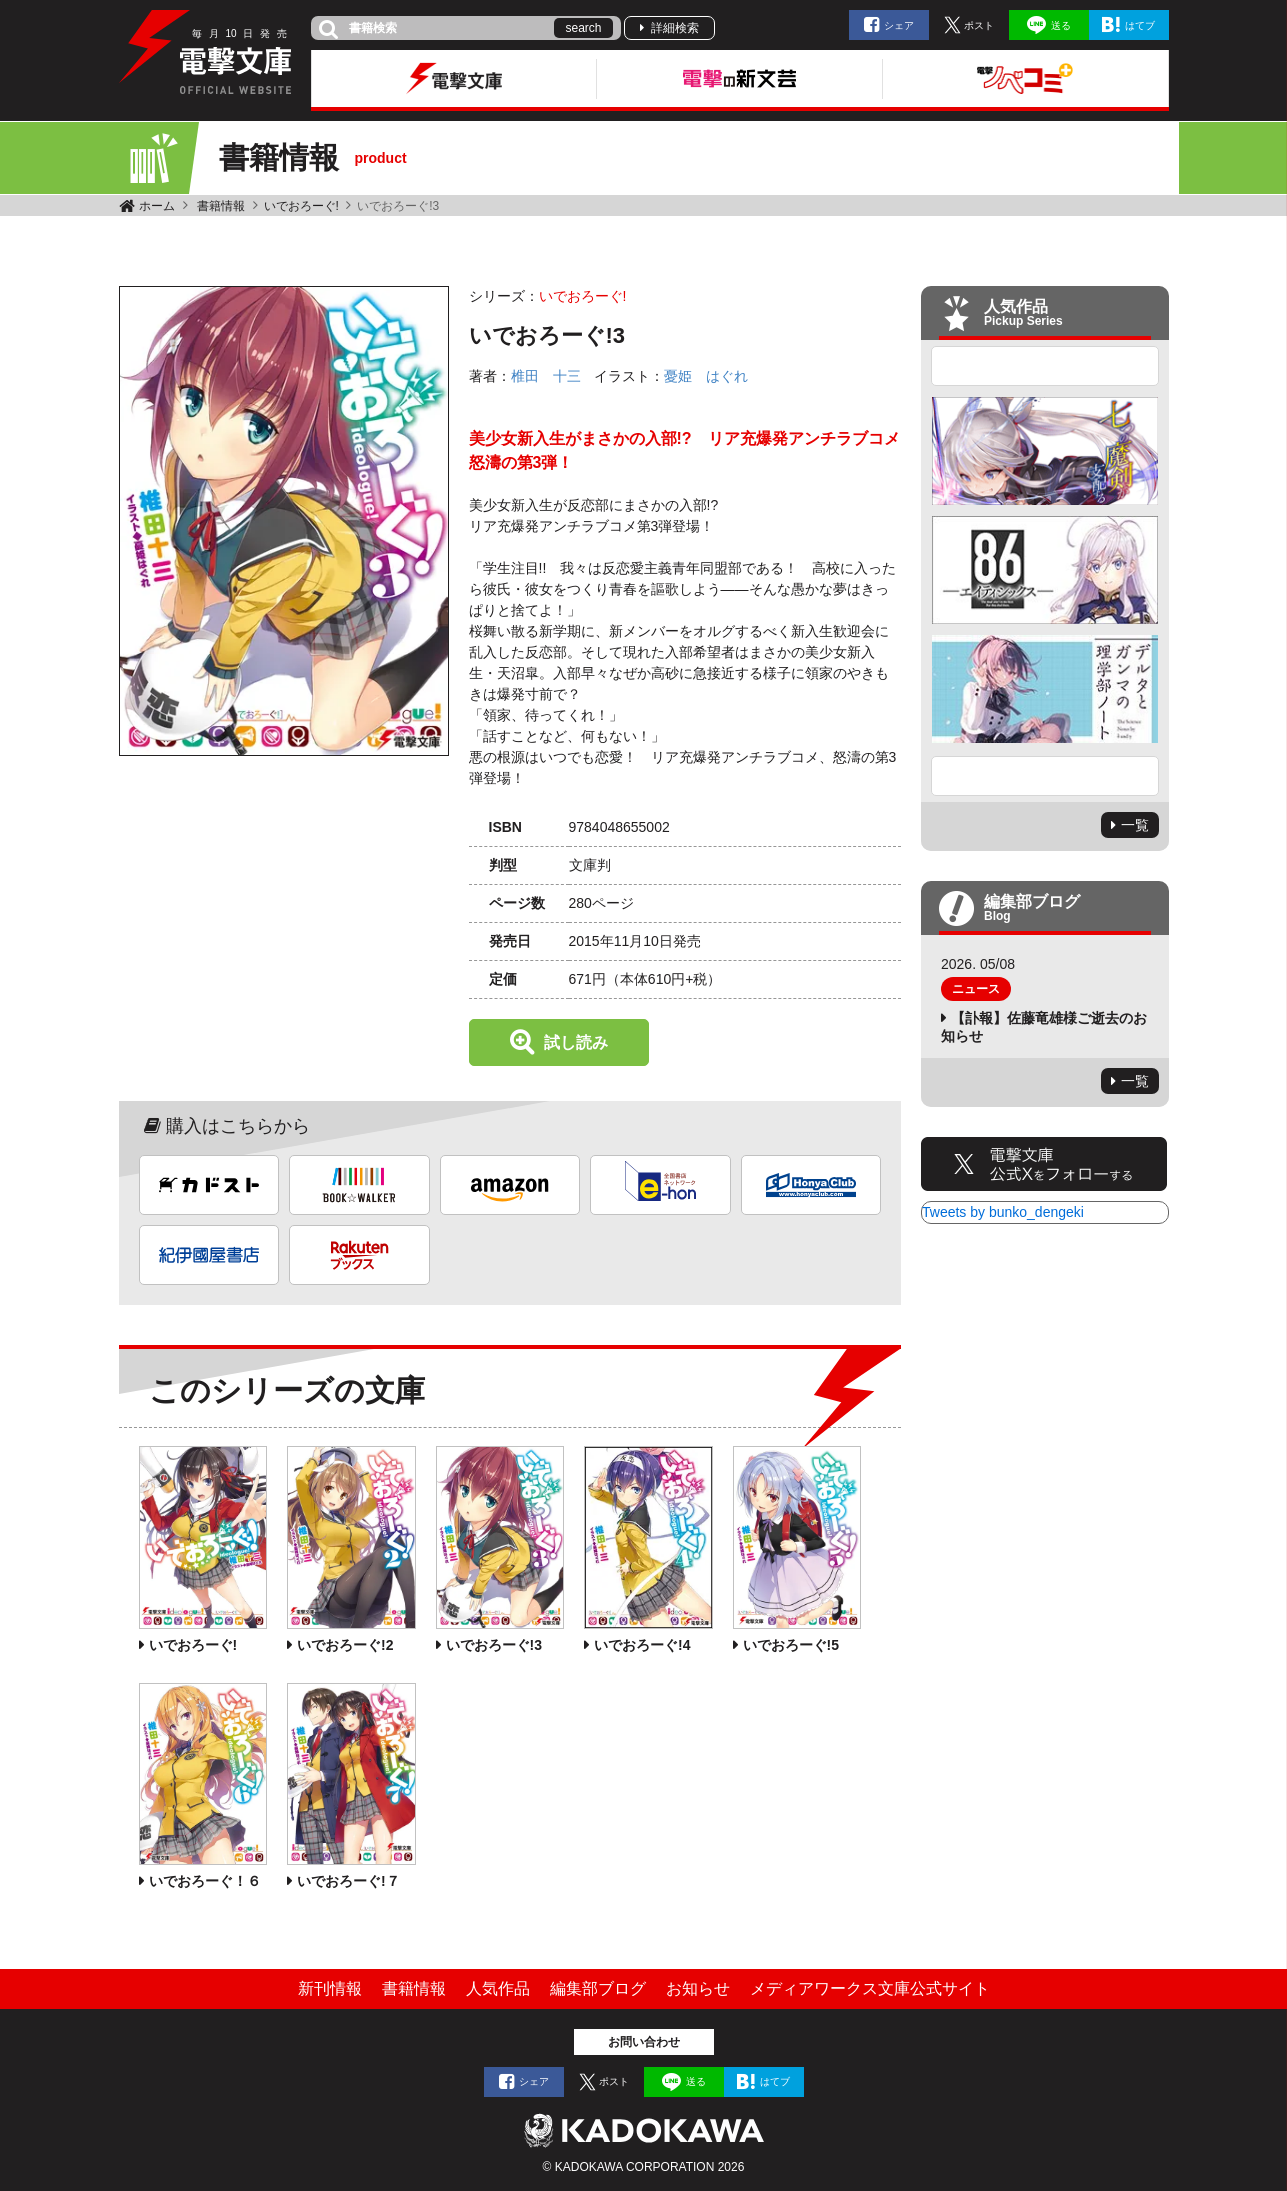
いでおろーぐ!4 (642, 1645)
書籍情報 (221, 206)
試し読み (576, 1042)
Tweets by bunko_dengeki (1003, 1212)
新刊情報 (330, 1988)
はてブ (1140, 25)
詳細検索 (675, 28)
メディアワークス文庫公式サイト (870, 1988)
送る (1061, 25)
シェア (899, 25)
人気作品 (498, 1988)
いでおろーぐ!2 (345, 1645)
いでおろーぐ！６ (205, 1881)
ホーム (157, 206)
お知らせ (698, 1988)
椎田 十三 (546, 376)
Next (1045, 776)
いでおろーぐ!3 (494, 1645)
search (583, 28)
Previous (1045, 366)
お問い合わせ (644, 2042)
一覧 (1135, 825)
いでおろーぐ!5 (791, 1645)
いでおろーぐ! (301, 206)
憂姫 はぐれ (706, 376)
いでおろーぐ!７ (348, 1881)
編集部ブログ (598, 1988)
